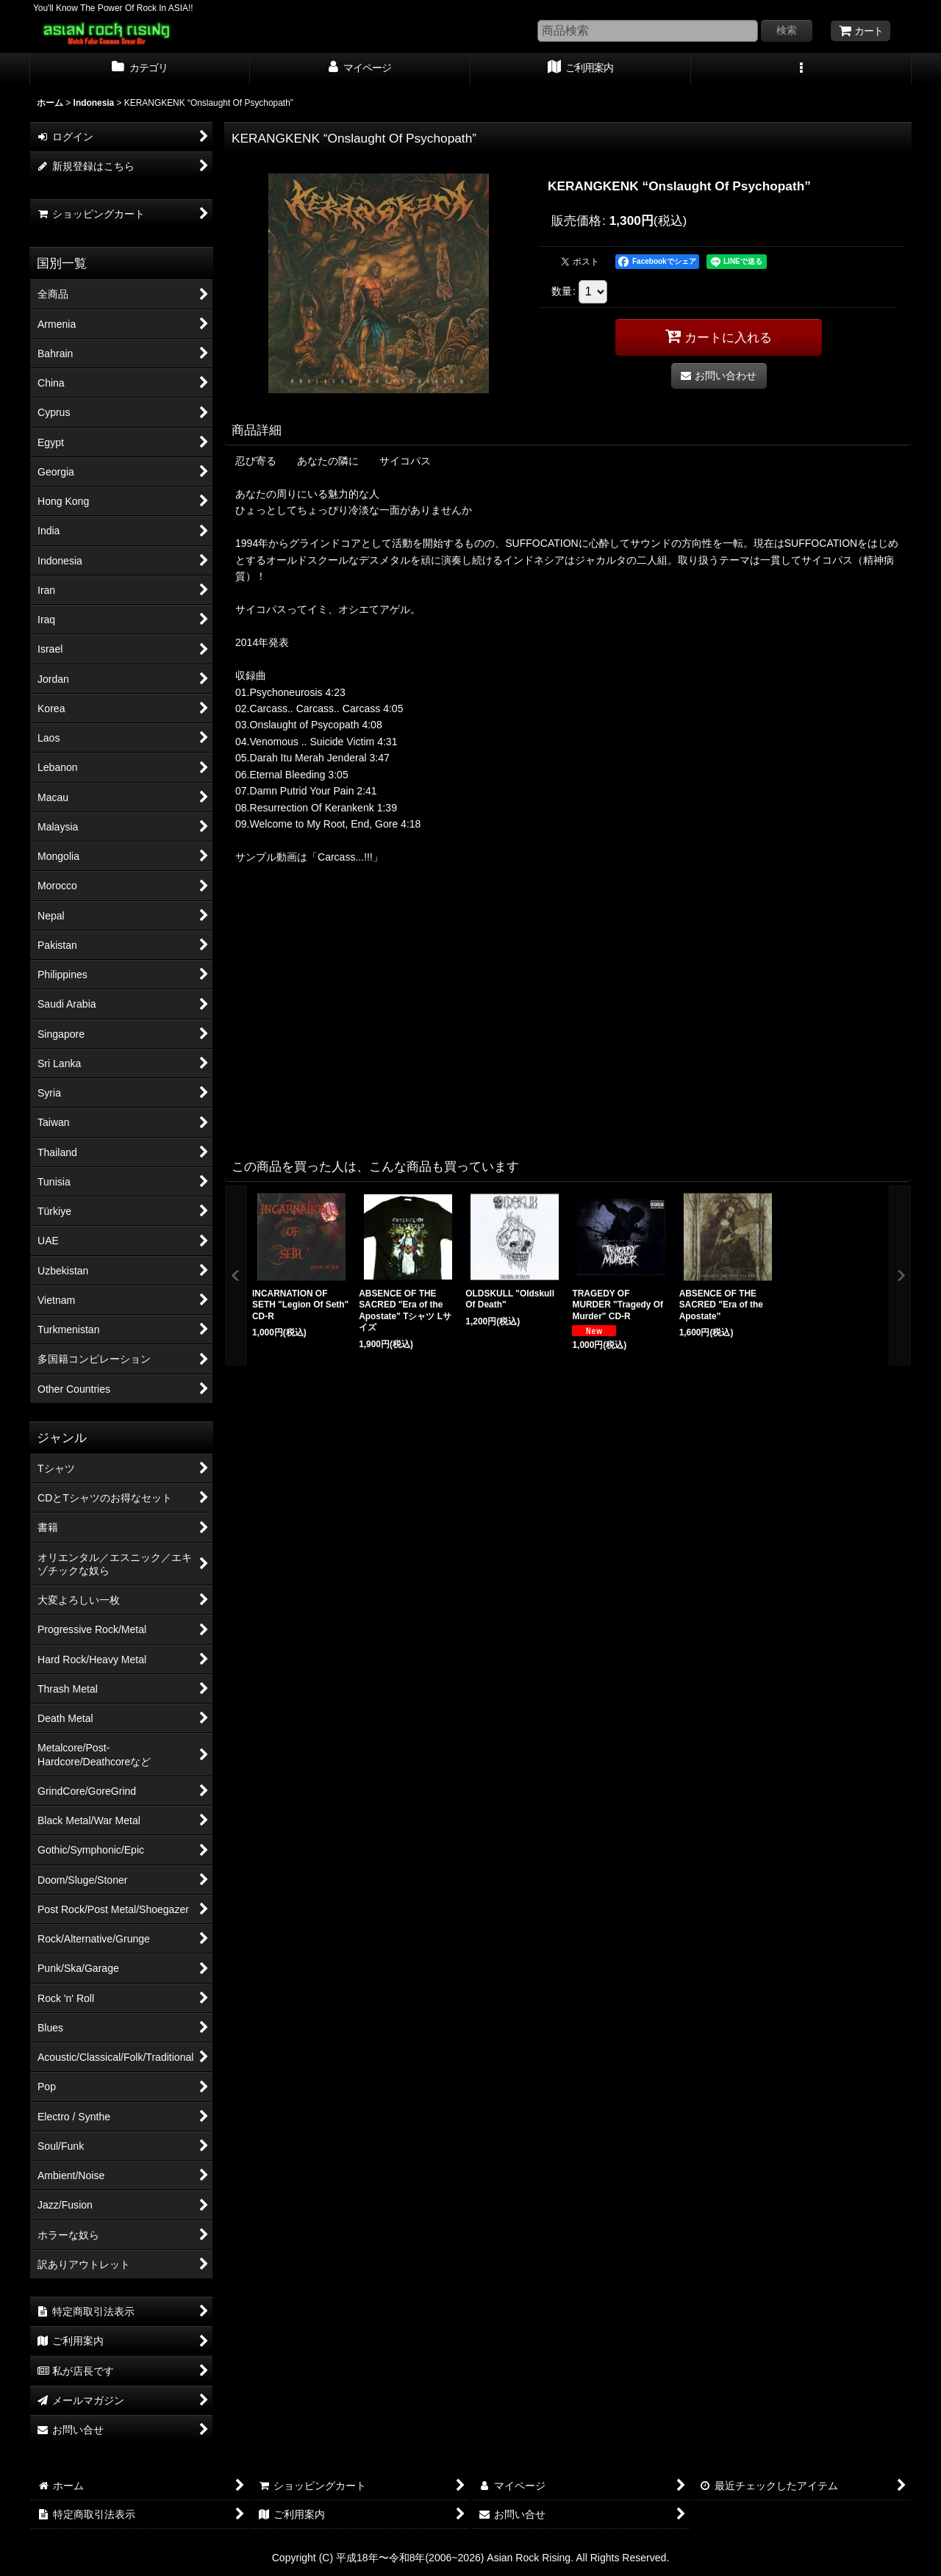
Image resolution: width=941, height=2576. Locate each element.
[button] (801, 69)
